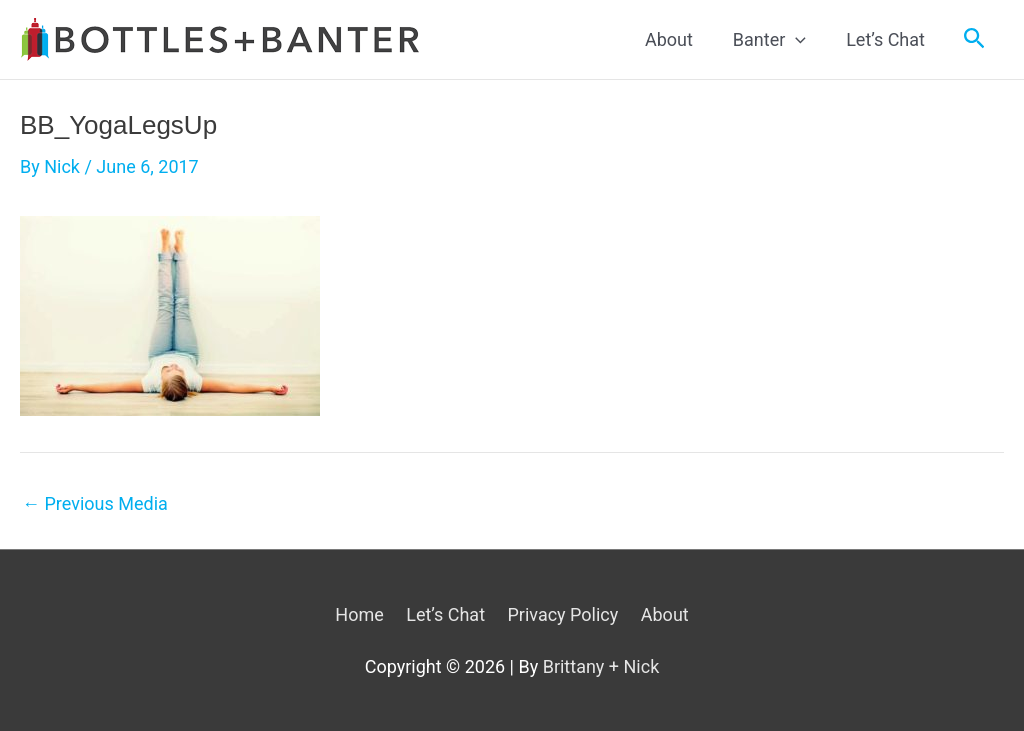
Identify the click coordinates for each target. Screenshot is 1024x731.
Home (359, 614)
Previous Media (95, 504)
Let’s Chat (445, 614)
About (665, 614)
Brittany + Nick (601, 666)
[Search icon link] (974, 39)
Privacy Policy (562, 614)
